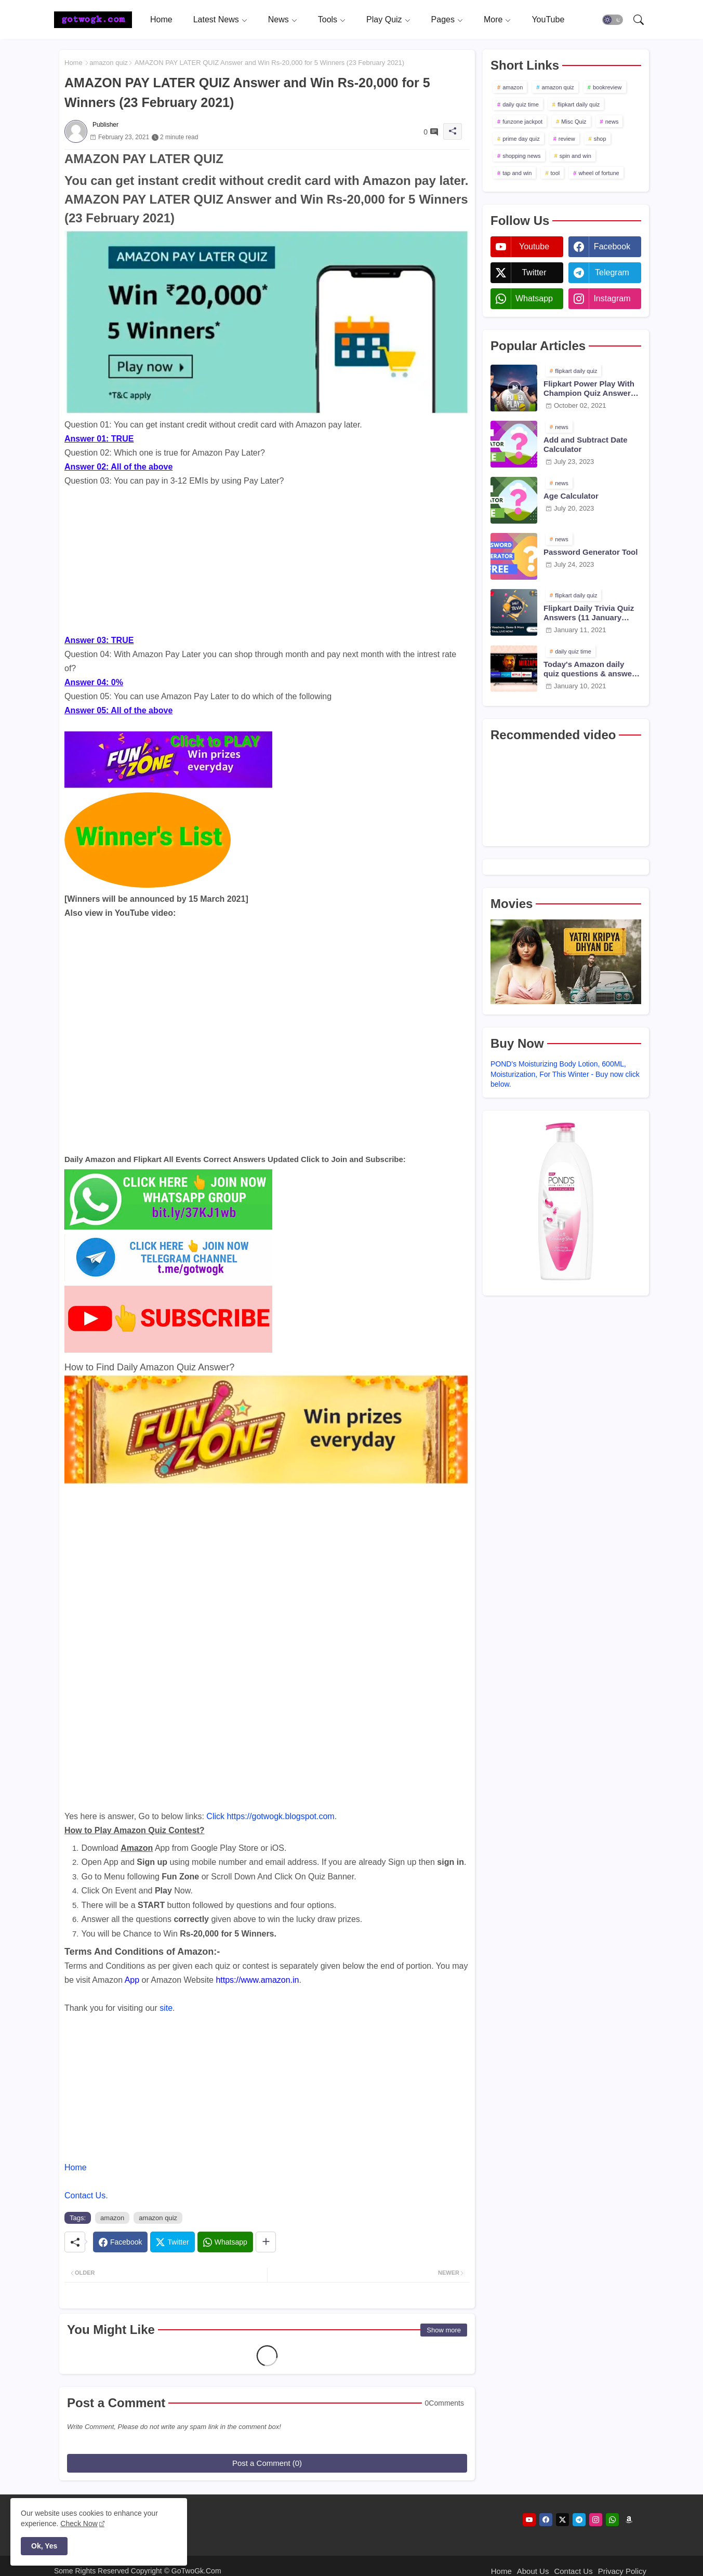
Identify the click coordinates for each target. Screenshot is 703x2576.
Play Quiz (384, 19)
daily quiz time (520, 104)
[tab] (161, 19)
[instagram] (595, 2519)
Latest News (216, 19)
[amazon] (628, 2519)
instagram (611, 298)
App (132, 1980)
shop (600, 139)
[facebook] (545, 2519)
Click (215, 1816)
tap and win (517, 173)
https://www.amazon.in (257, 1980)
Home (161, 19)
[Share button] (266, 2242)
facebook (612, 246)
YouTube (548, 19)
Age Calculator (571, 495)
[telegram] (579, 2519)
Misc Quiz (573, 121)
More (493, 19)
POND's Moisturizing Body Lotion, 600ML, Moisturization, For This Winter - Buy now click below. (565, 1074)
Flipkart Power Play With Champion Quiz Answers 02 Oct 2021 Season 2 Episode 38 (589, 388)
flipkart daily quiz (579, 104)
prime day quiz (521, 139)
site (166, 2008)
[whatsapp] (612, 2519)
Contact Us (84, 2195)
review (567, 139)
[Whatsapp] (225, 2242)
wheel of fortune (598, 173)
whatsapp (534, 298)
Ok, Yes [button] (44, 2546)
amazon (112, 2218)
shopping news (521, 156)
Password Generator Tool (590, 552)
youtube (534, 246)
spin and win (575, 156)
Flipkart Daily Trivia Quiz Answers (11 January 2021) (588, 613)
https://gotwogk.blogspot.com (280, 1816)
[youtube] (529, 2519)
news (612, 121)
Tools (327, 19)
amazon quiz (108, 62)
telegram (612, 272)
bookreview (607, 87)
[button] (612, 20)
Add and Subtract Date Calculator (585, 444)
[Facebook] (120, 2242)
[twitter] (562, 2519)
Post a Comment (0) (267, 2463)
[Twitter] (172, 2242)
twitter (534, 272)
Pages (443, 19)
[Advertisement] (267, 560)
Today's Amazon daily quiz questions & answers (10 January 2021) (591, 669)
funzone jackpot (522, 121)
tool (555, 173)
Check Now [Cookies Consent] (79, 2523)
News (278, 19)
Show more (444, 2330)
